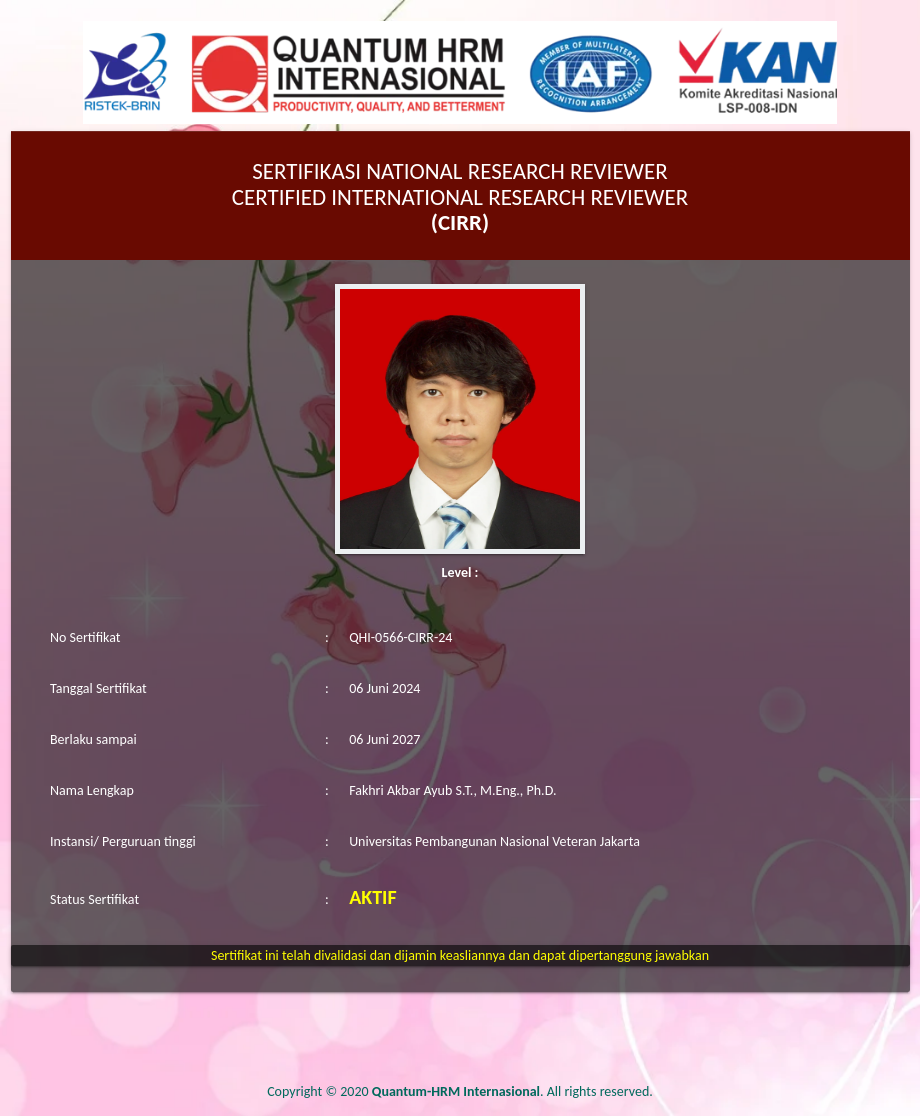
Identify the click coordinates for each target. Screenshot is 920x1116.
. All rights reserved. (512, 1091)
